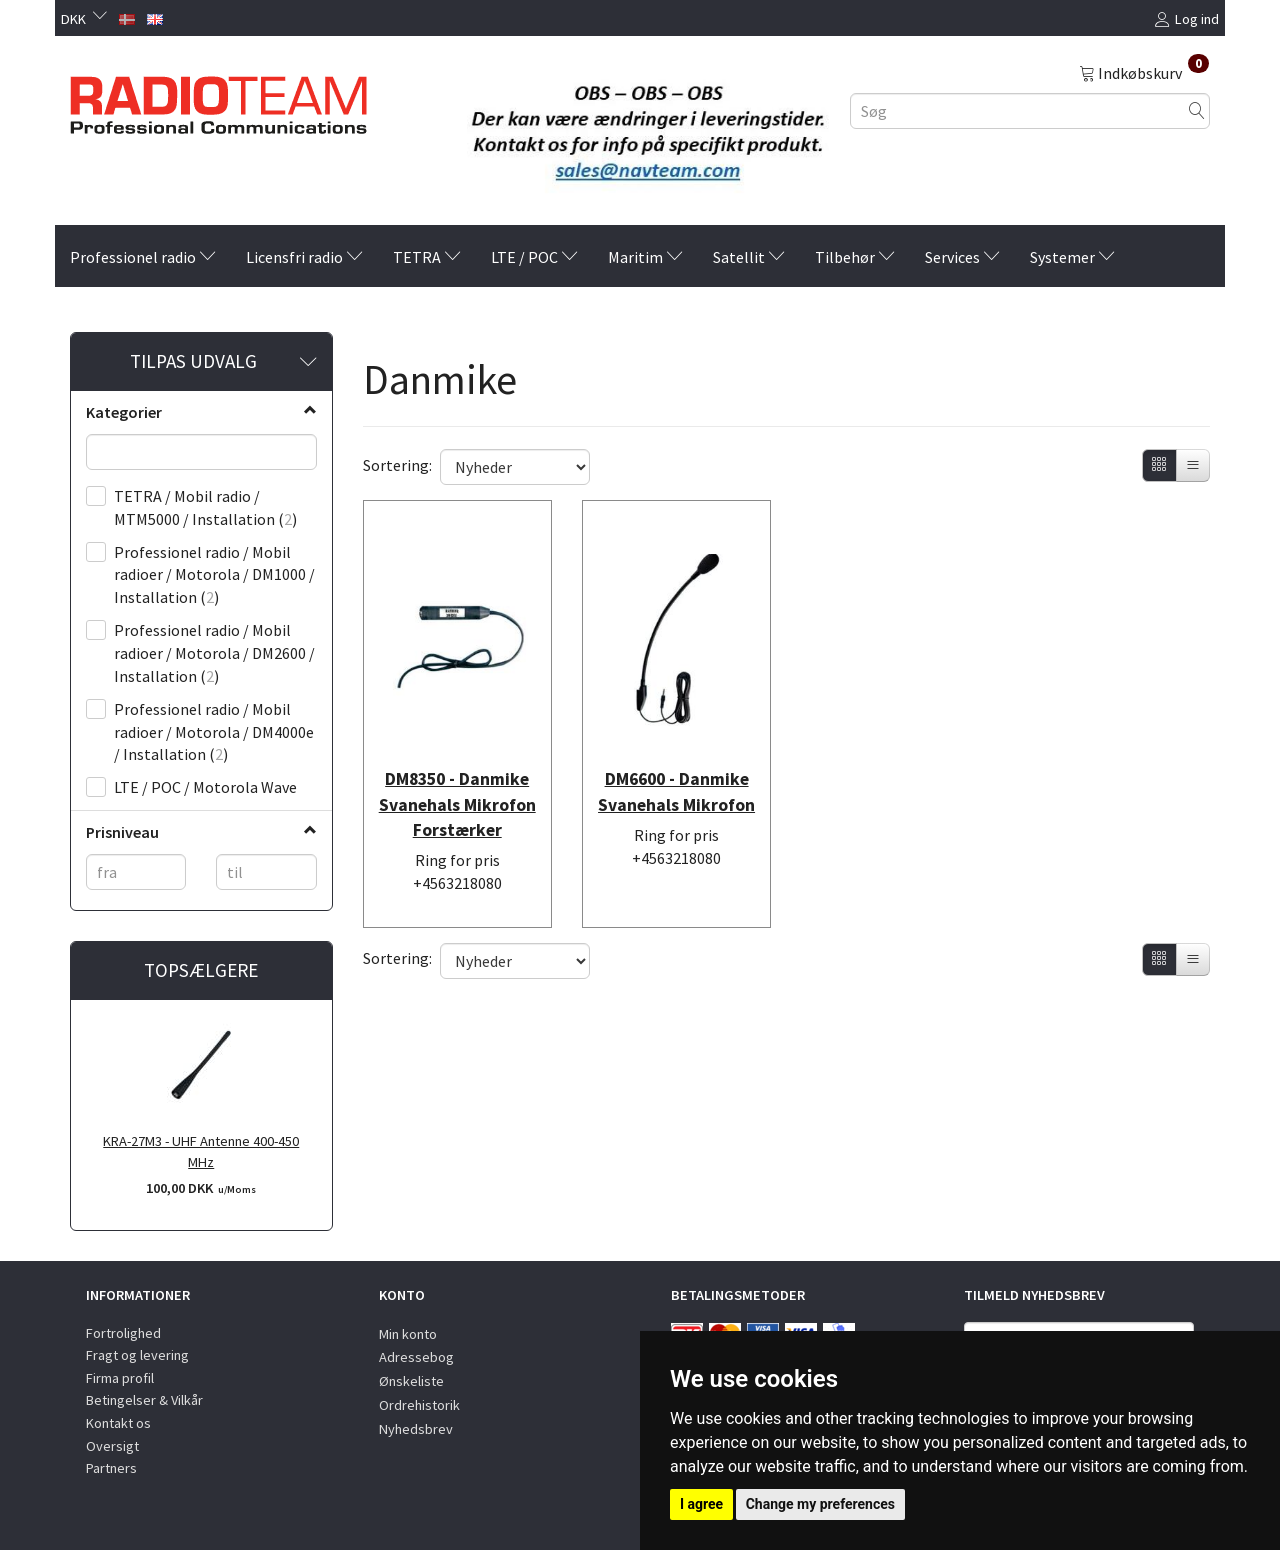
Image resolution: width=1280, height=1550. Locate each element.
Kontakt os (118, 1423)
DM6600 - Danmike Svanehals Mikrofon (677, 779)
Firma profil (120, 1378)
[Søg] (1197, 110)
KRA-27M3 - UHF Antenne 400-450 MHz (201, 1151)
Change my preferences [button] (820, 1504)
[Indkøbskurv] (1144, 72)
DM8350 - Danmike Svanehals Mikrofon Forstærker (457, 791)
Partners (111, 1468)
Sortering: (397, 465)
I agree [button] (701, 1504)
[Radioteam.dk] (218, 100)
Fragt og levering (137, 1355)
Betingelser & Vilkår (144, 1400)
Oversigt (112, 1446)
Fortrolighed (123, 1333)
